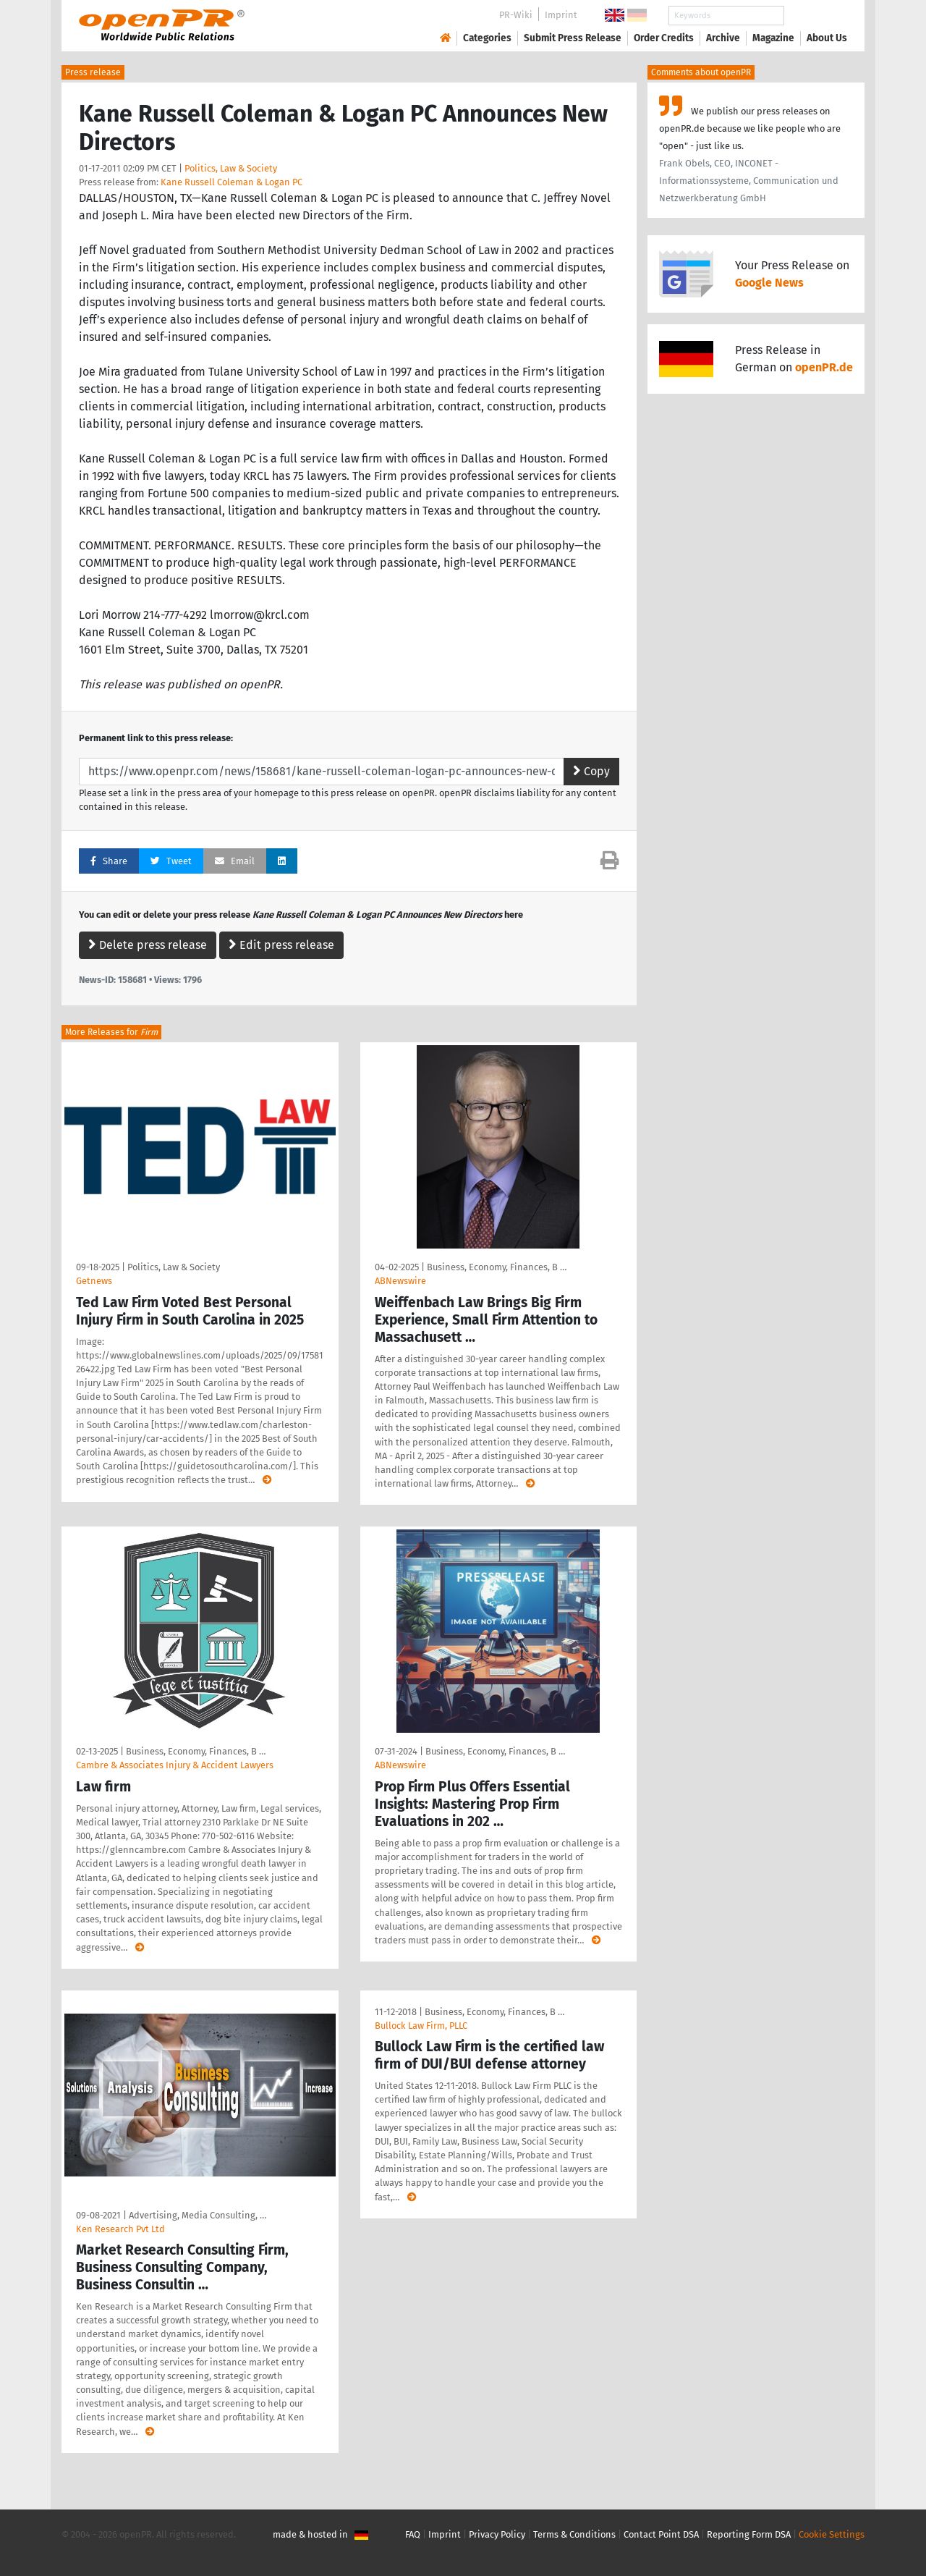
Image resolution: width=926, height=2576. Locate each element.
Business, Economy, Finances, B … (496, 1267)
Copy (591, 771)
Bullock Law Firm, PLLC (421, 2025)
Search (815, 15)
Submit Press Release (572, 38)
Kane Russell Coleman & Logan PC (231, 182)
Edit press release (281, 945)
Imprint (561, 14)
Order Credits (664, 38)
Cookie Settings (832, 2534)
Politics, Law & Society (230, 168)
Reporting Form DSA (749, 2534)
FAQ (412, 2534)
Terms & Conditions (574, 2534)
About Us (827, 38)
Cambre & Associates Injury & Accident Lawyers (174, 1765)
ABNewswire (400, 1280)
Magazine (773, 38)
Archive (723, 38)
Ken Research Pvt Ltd (120, 2229)
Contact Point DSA (661, 2534)
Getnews (94, 1280)
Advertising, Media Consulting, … (197, 2215)
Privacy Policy (497, 2534)
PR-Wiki (515, 14)
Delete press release (147, 945)
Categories (487, 38)
